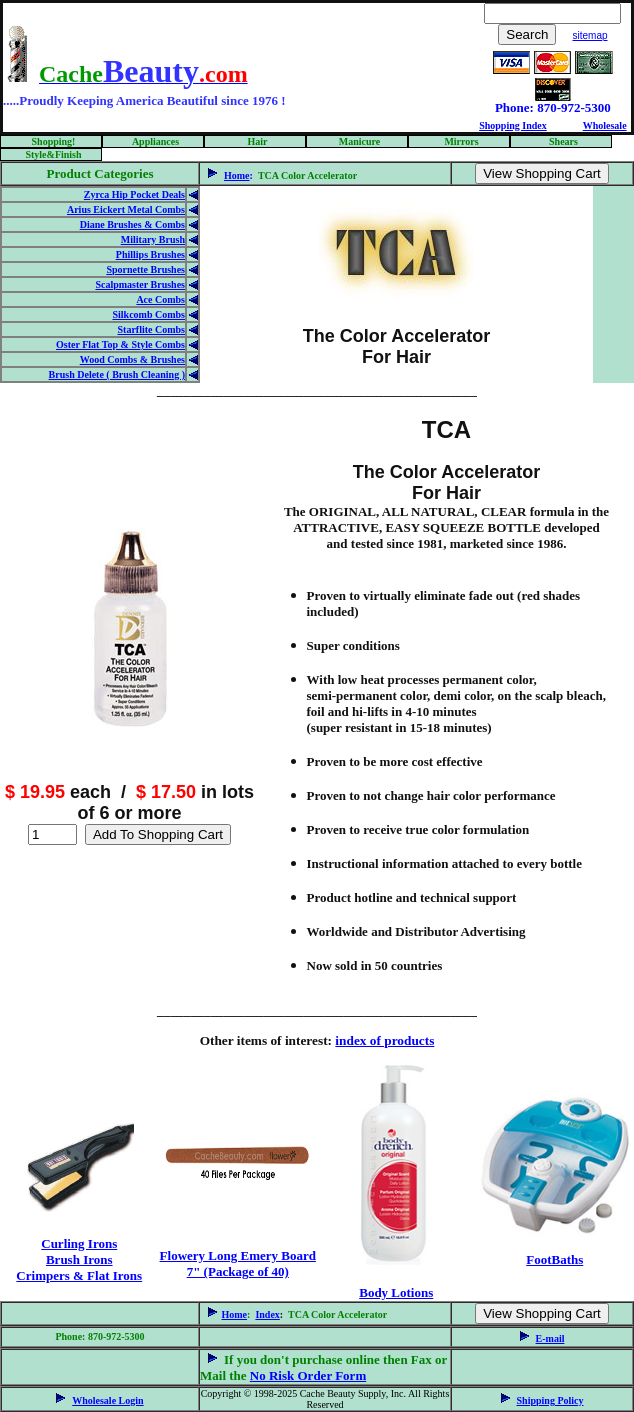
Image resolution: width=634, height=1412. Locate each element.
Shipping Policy (550, 1400)
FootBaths (554, 1259)
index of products (384, 1040)
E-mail (550, 1338)
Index (267, 1314)
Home (237, 175)
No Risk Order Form (308, 1375)
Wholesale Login (107, 1400)
